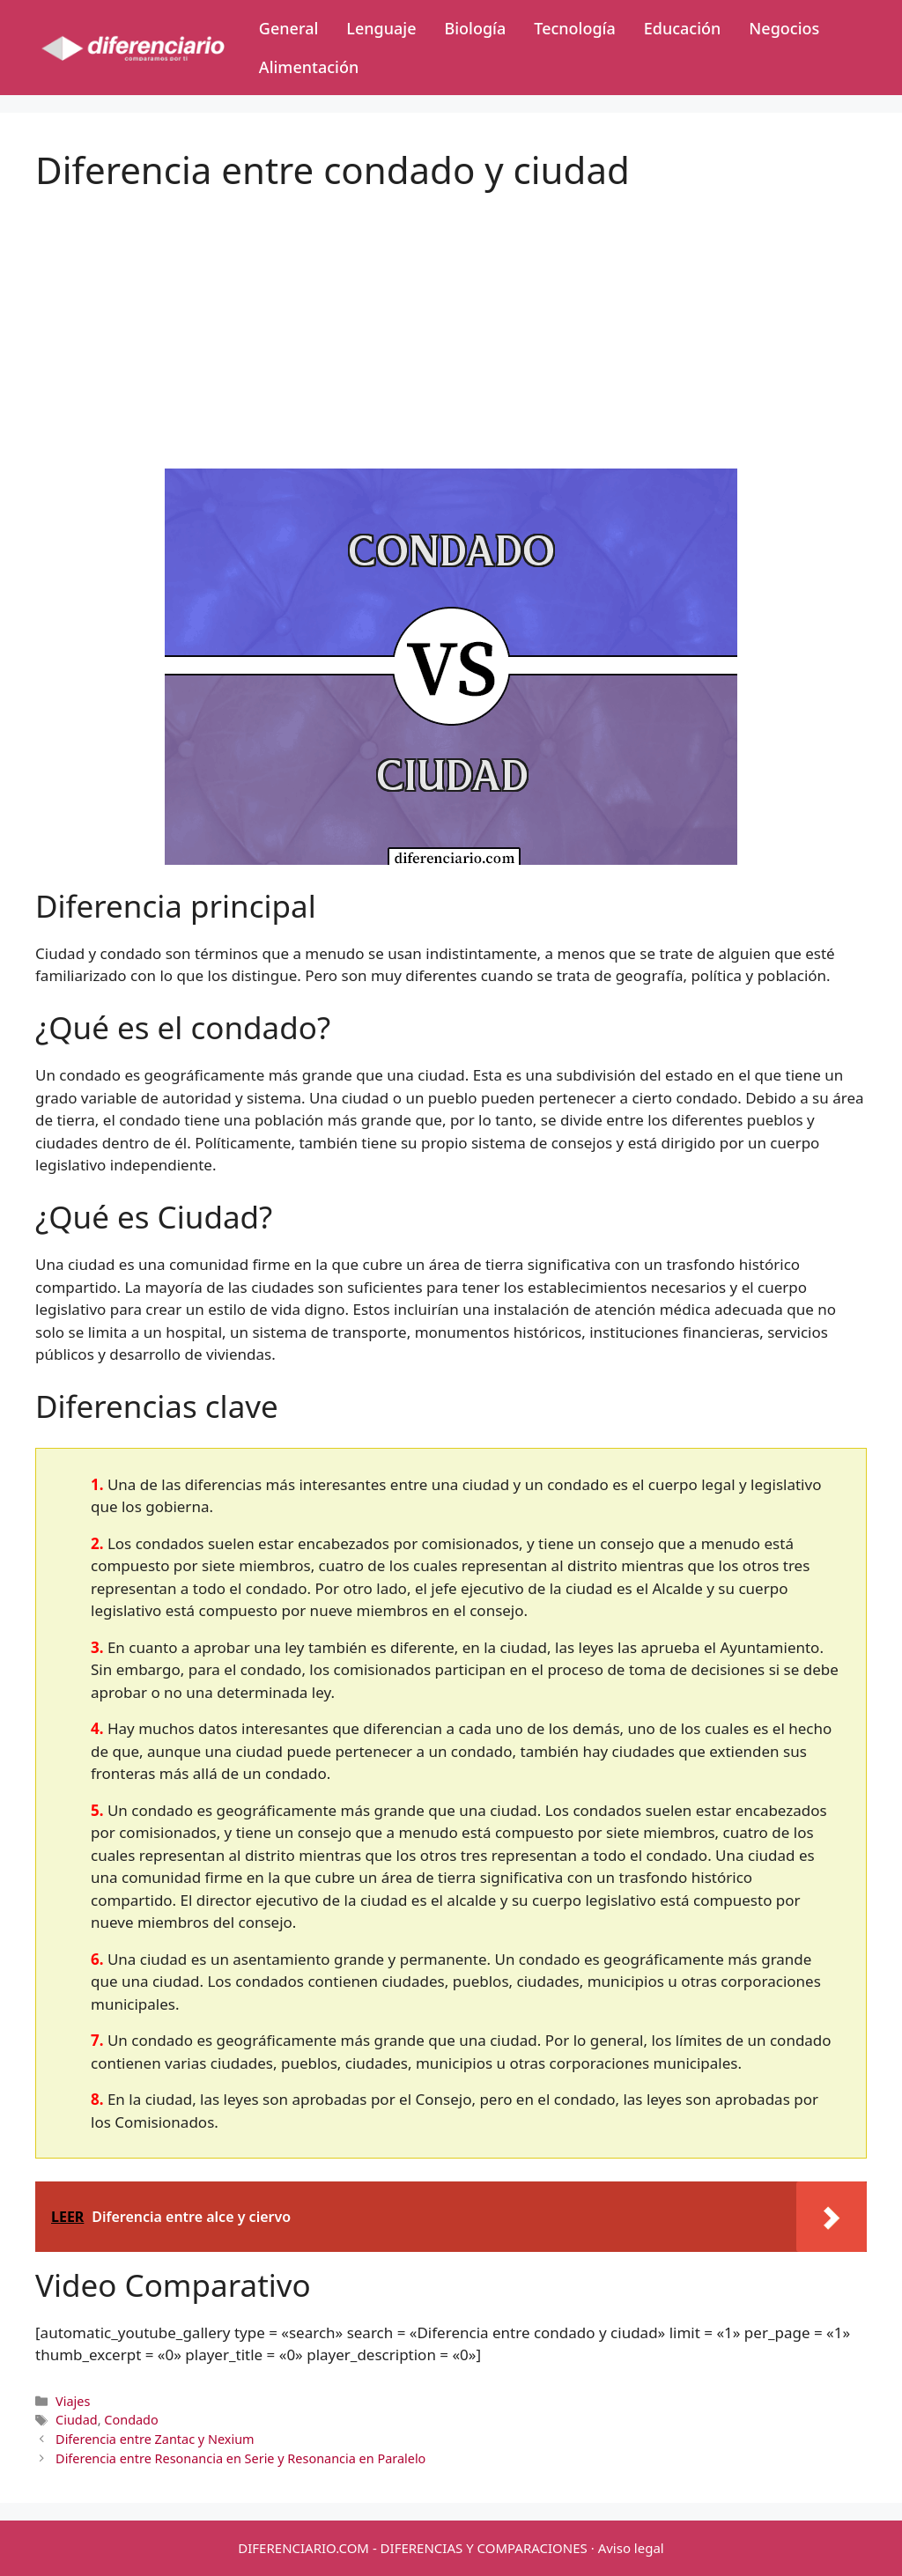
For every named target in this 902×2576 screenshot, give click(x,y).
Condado (131, 2419)
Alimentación (309, 67)
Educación (682, 28)
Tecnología (574, 28)
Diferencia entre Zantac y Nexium (154, 2439)
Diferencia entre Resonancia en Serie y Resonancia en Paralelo (240, 2458)
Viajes (72, 2401)
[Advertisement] (451, 315)
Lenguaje (381, 28)
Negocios (784, 28)
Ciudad (76, 2419)
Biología (475, 28)
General (288, 28)
